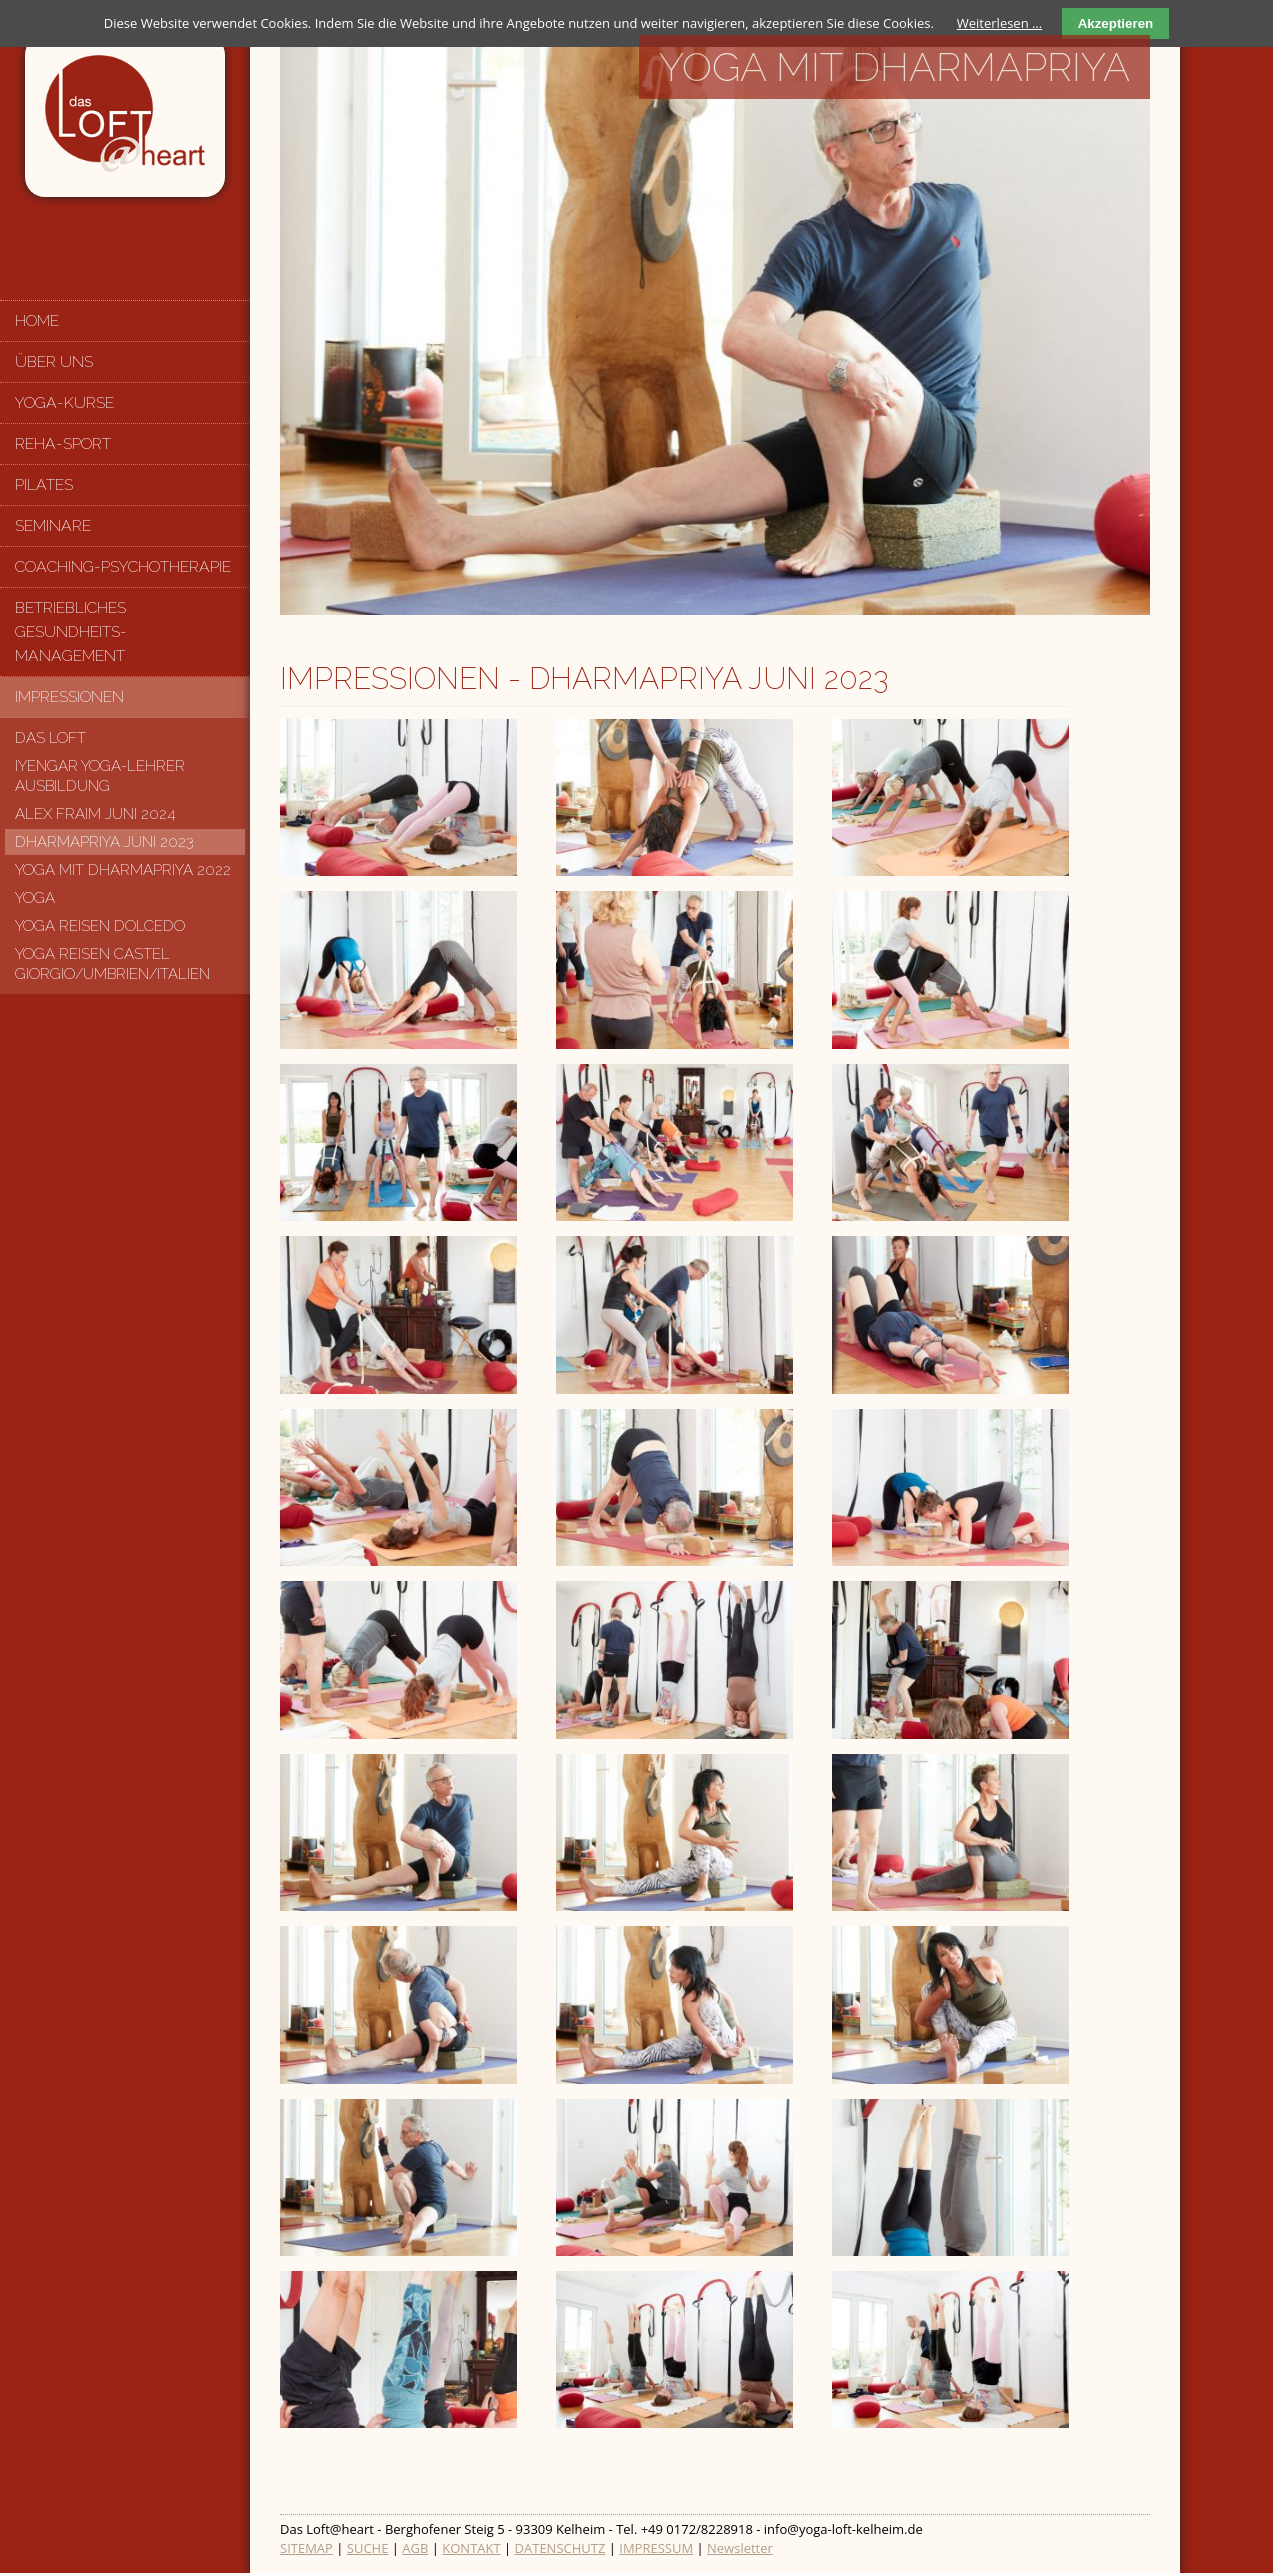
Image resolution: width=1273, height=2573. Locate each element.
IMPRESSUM (656, 2548)
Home (37, 320)
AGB (415, 2548)
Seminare (53, 525)
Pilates (44, 484)
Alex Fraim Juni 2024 (95, 814)
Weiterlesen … (999, 23)
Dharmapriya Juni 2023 (104, 842)
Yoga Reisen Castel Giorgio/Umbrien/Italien (112, 964)
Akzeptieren (1116, 23)
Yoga (35, 898)
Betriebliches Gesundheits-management (71, 631)
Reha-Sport (63, 443)
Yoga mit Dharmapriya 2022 (123, 870)
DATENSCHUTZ (560, 2548)
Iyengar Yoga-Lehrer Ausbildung (100, 776)
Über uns (54, 361)
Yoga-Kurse (64, 402)
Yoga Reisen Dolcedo (100, 926)
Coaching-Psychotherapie (123, 566)
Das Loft (50, 738)
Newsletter (740, 2548)
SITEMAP (306, 2548)
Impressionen (69, 696)
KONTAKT (471, 2548)
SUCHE (368, 2548)
